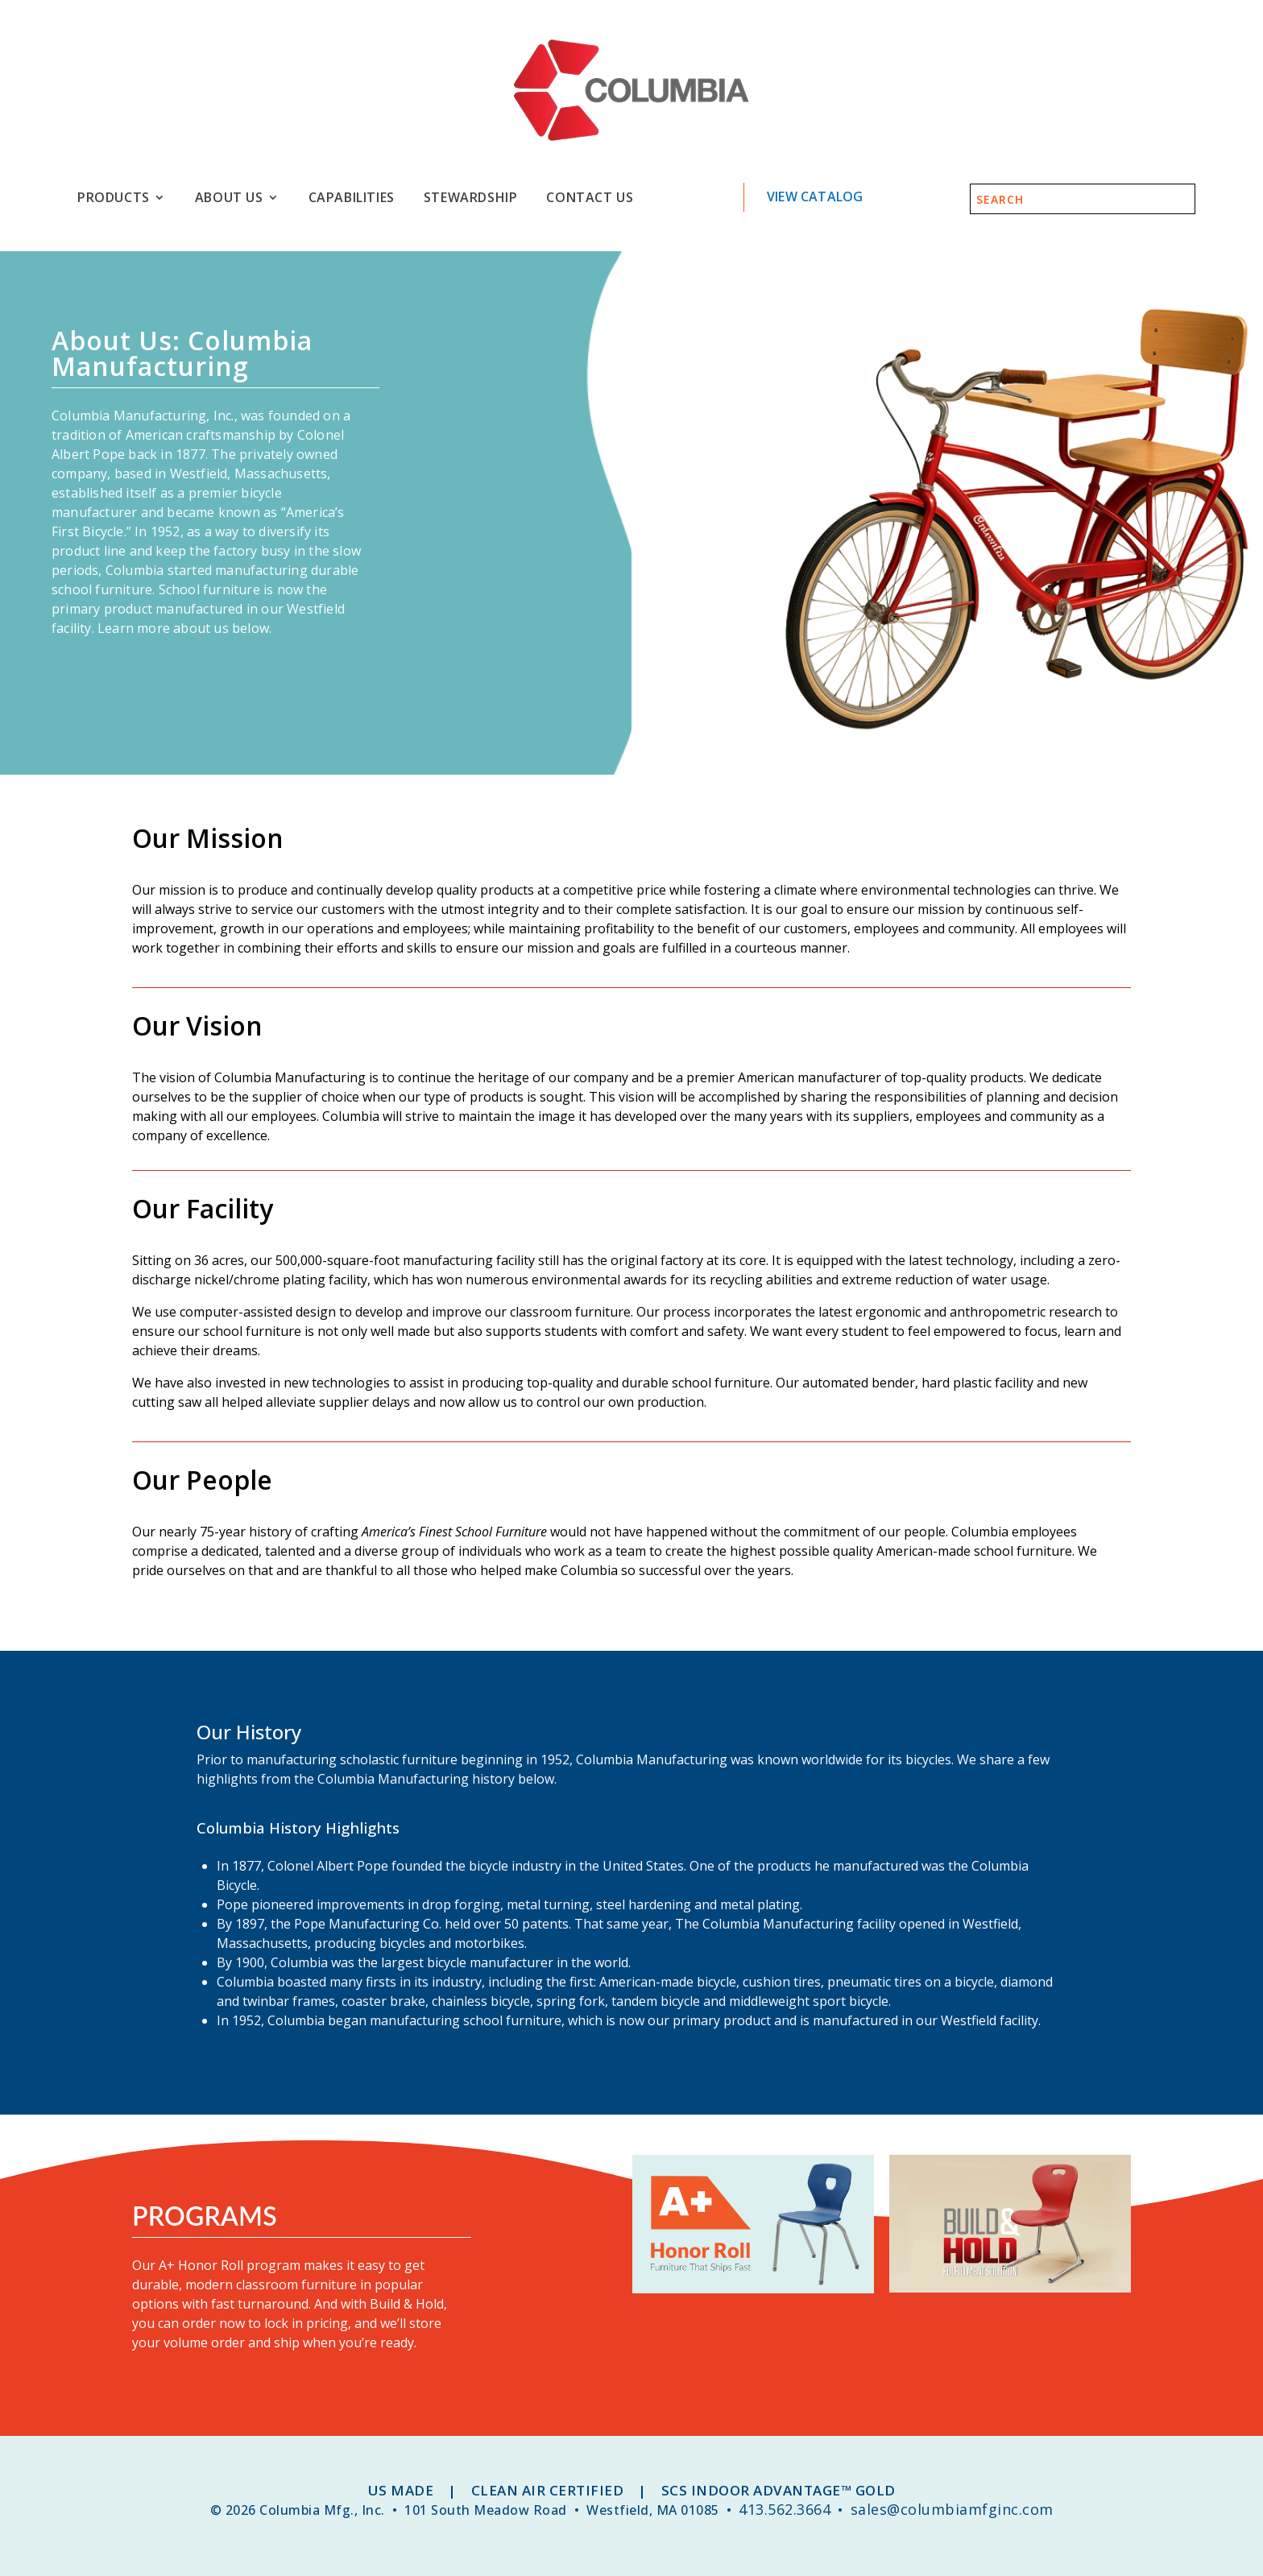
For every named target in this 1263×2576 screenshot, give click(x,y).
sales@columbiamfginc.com (952, 2509)
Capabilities (352, 197)
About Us (229, 197)
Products (113, 197)
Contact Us (589, 197)
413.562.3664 (784, 2509)
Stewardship (471, 197)
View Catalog (815, 196)
